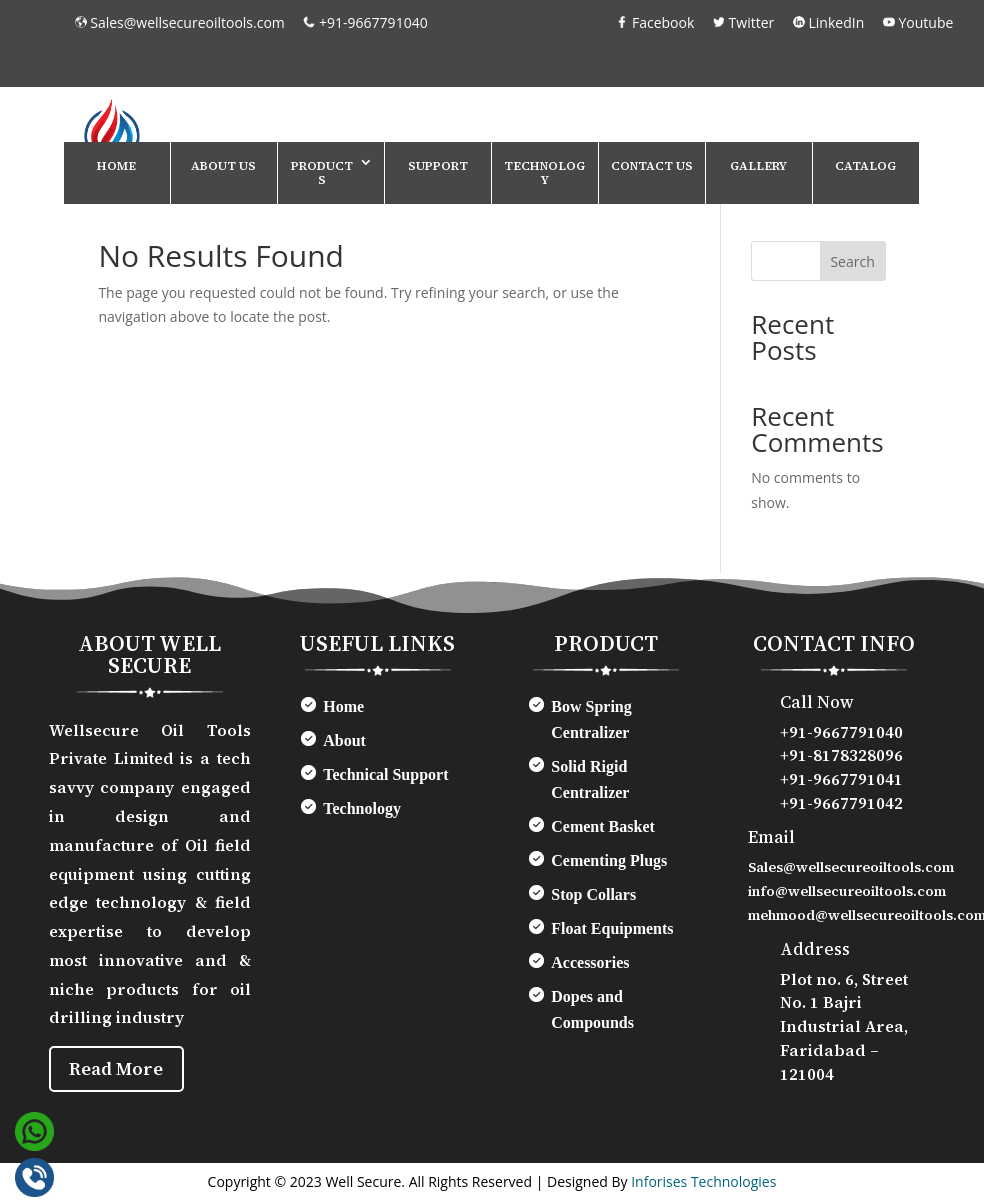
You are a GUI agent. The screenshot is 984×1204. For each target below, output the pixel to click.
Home (116, 166)
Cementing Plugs (609, 860)
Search (852, 261)
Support (438, 166)
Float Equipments (612, 928)
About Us (223, 166)
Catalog (865, 166)
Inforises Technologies (703, 1185)
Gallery (758, 166)
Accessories (590, 962)
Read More (121, 1071)
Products (322, 173)
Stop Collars (593, 894)
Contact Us (652, 166)
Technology (544, 173)
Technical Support (385, 774)
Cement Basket (603, 826)
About (344, 740)
